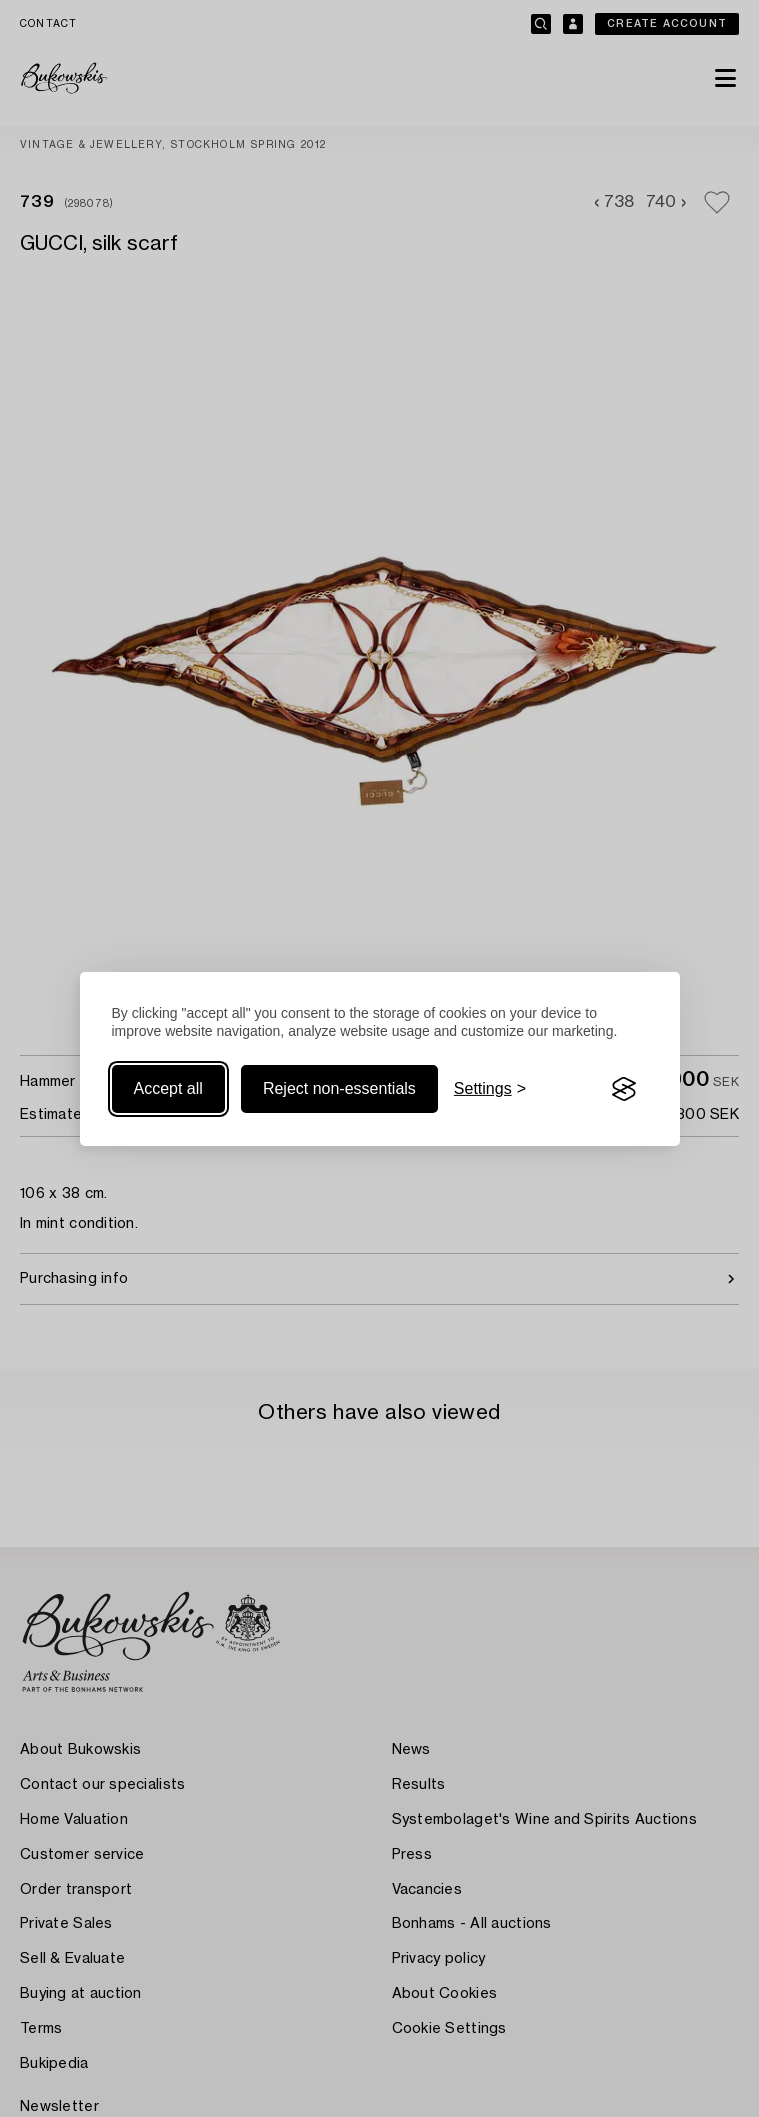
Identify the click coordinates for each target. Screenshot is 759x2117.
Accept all (168, 1088)
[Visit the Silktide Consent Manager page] (624, 1089)
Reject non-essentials (339, 1088)
